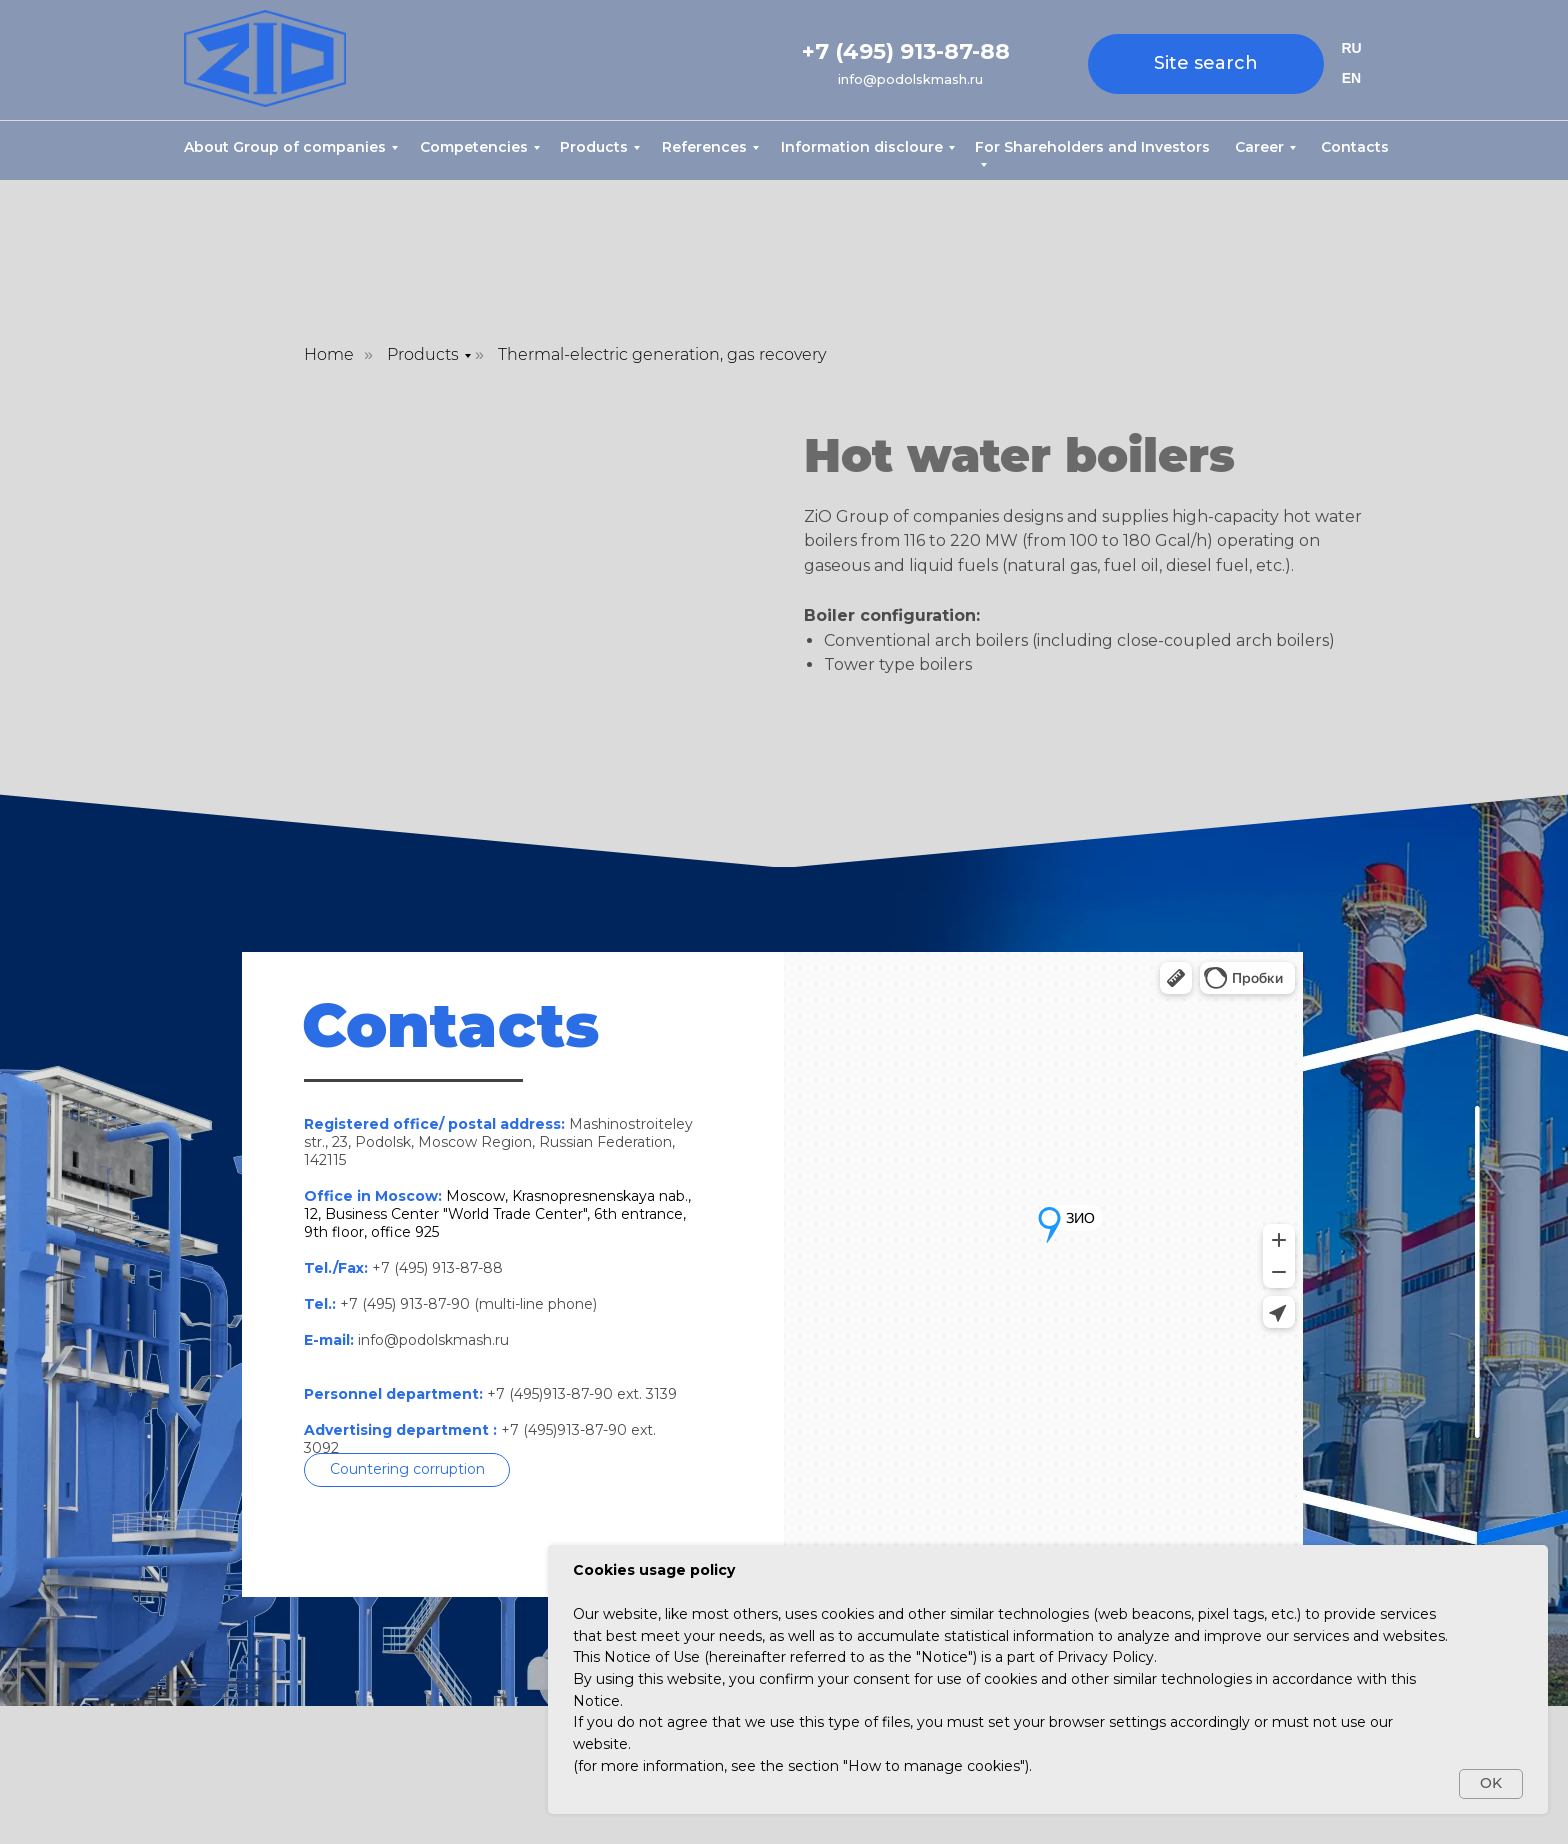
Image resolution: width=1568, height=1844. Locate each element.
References (704, 147)
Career (1259, 147)
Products (594, 147)
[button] (407, 1470)
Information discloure (862, 147)
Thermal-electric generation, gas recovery (662, 354)
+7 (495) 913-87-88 (906, 51)
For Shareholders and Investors (1092, 147)
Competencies (474, 147)
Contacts (1355, 147)
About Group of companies (285, 147)
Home (329, 354)
